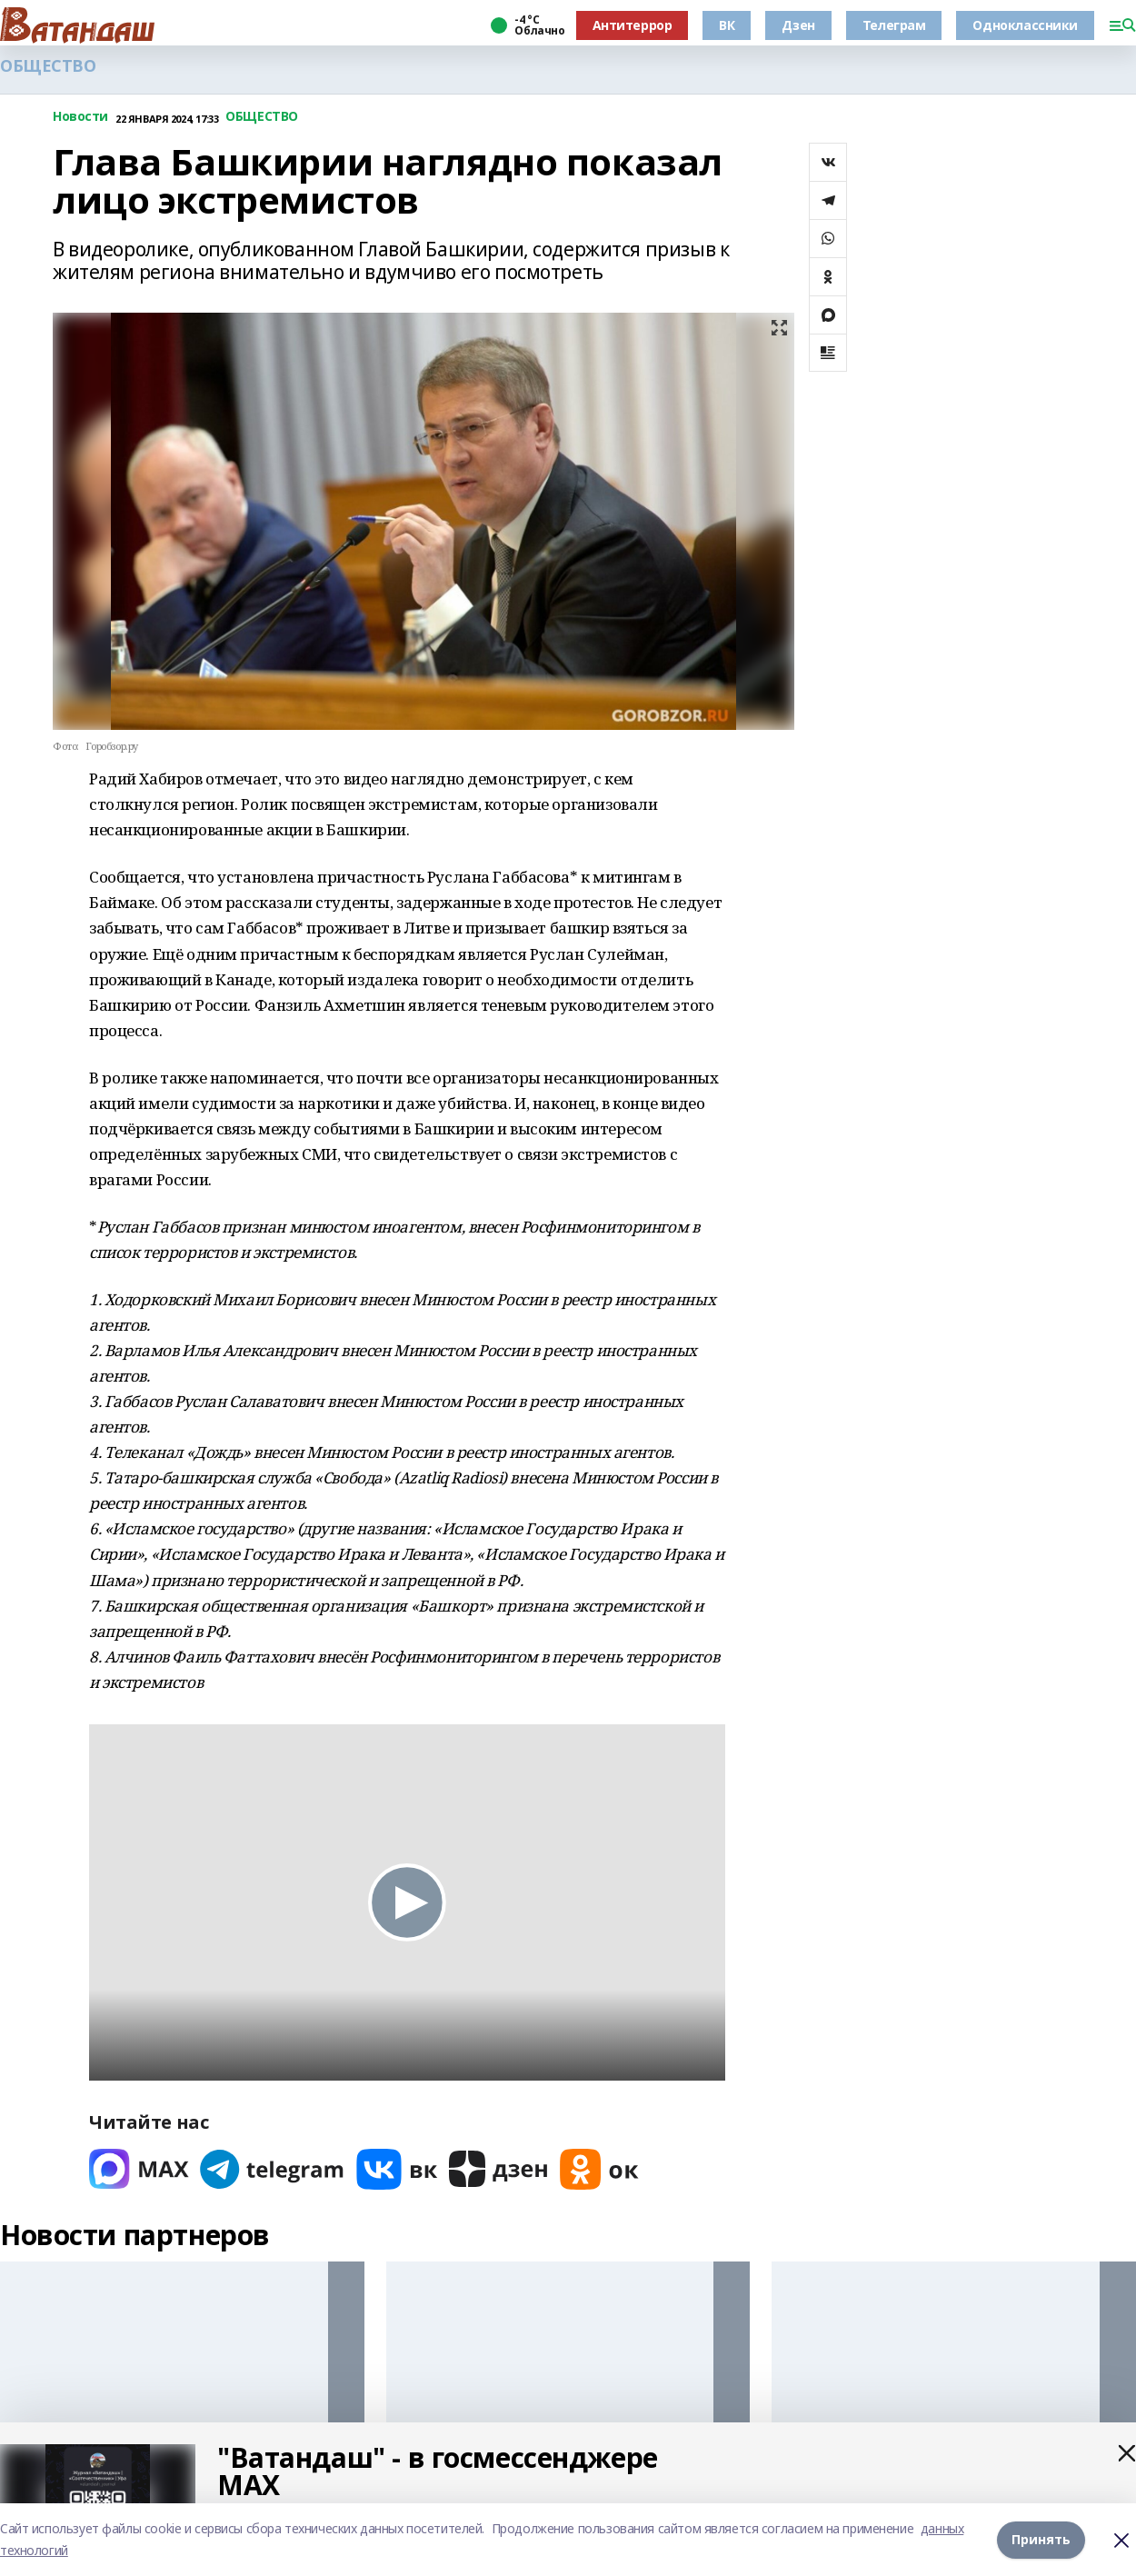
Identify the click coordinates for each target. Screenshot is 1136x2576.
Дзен (798, 25)
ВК (726, 25)
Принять (1041, 2539)
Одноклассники (1025, 25)
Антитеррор (633, 25)
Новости (80, 117)
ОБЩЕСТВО (48, 65)
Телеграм (894, 25)
